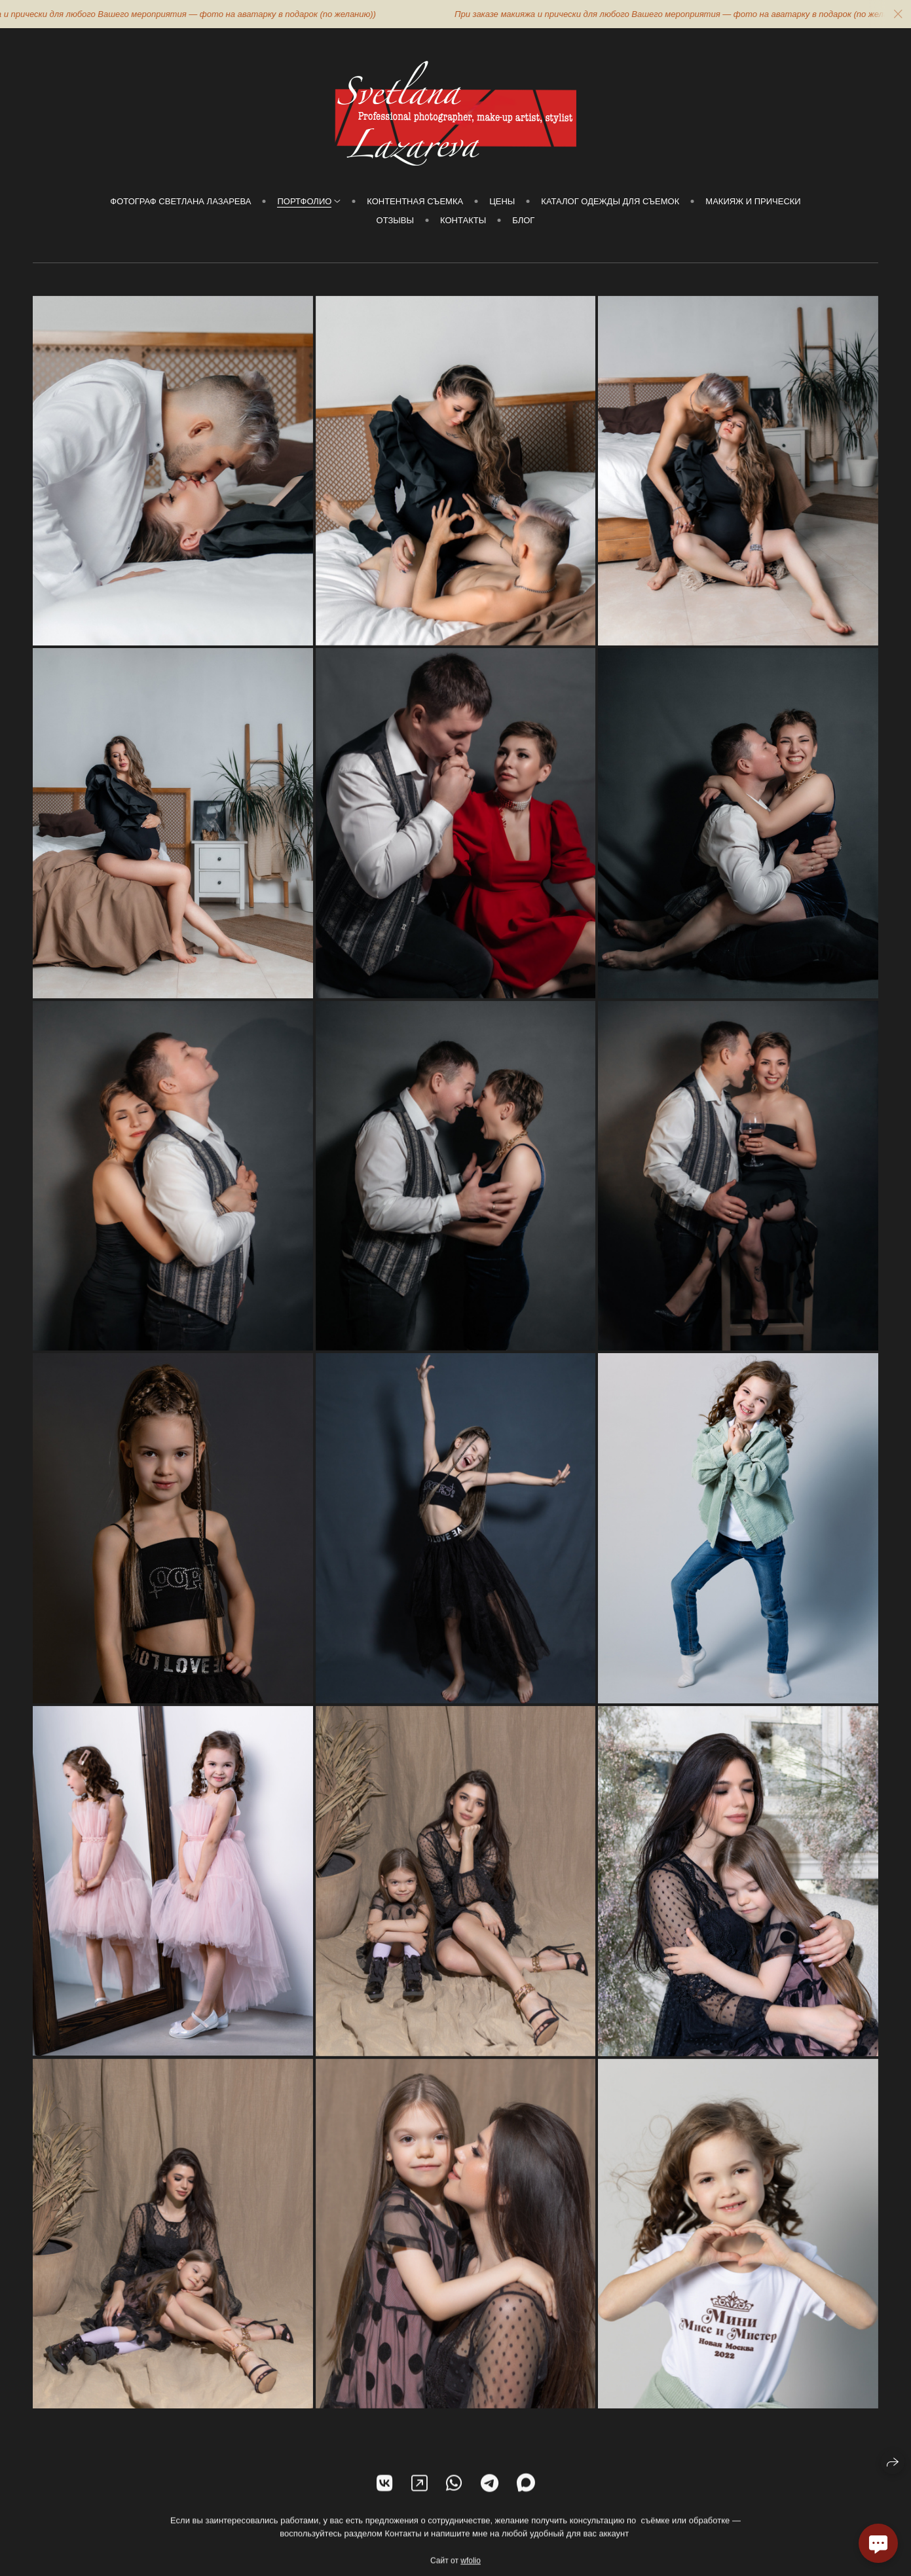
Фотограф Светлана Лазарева (180, 201)
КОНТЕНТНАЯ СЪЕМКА (415, 201)
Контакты (463, 220)
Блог (523, 220)
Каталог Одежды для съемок (610, 201)
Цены (502, 201)
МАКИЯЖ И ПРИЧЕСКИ (752, 201)
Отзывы (395, 220)
